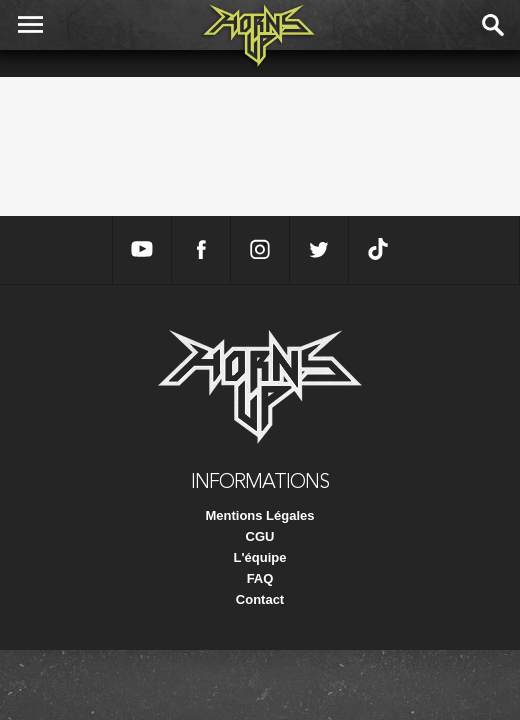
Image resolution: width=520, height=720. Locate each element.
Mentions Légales (259, 515)
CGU (260, 536)
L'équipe (260, 557)
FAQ (260, 578)
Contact (260, 599)
